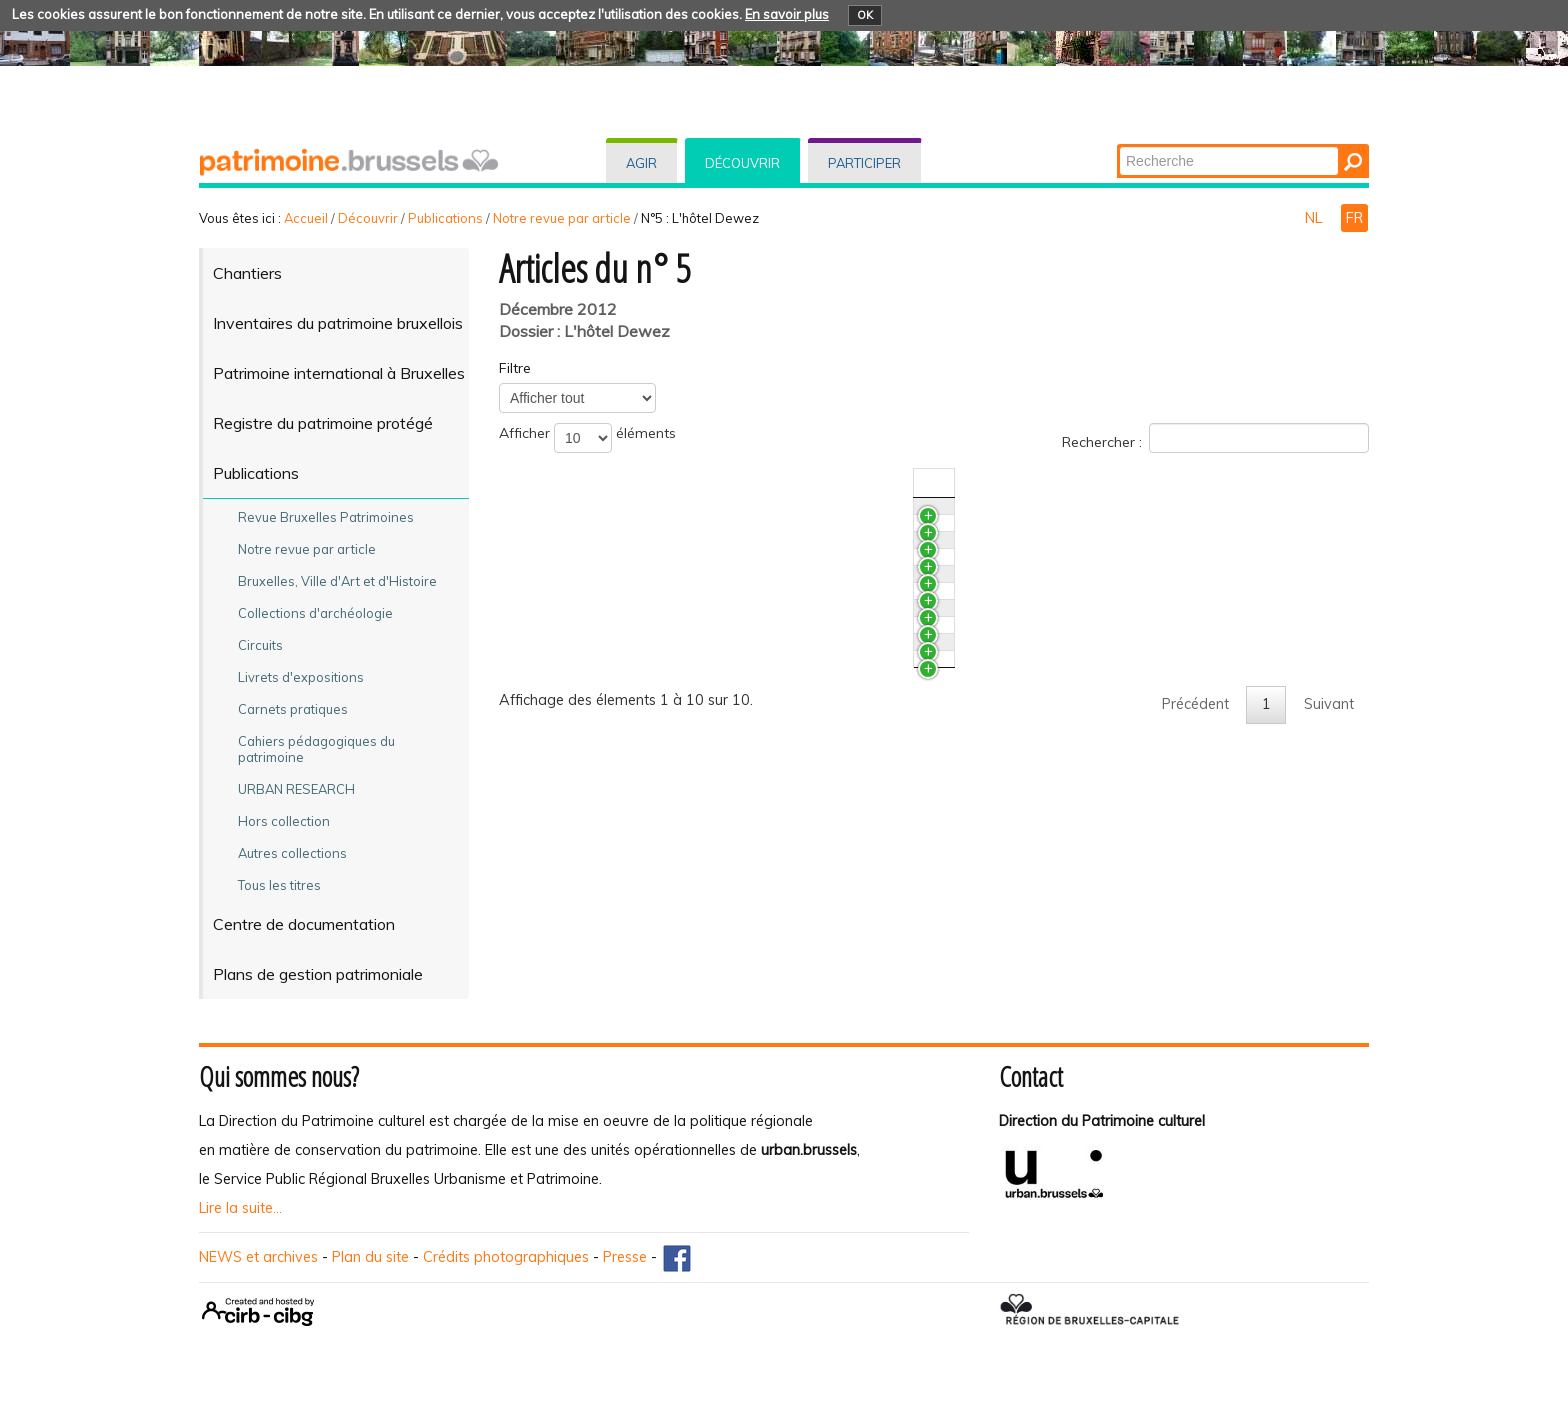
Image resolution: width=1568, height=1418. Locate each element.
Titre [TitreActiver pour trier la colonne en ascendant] (550, 483)
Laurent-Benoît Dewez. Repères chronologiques (693, 872)
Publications (445, 218)
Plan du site (370, 1257)
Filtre (515, 368)
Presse (625, 1257)
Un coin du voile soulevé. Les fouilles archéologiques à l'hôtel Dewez (761, 798)
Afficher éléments (587, 438)
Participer (864, 163)
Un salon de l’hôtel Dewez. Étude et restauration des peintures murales (770, 553)
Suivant (1329, 964)
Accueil (306, 218)
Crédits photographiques (506, 1257)
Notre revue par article (562, 218)
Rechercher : (1215, 438)
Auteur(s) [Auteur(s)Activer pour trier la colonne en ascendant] (1227, 483)
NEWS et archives (258, 1257)
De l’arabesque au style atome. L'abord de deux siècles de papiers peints (777, 627)
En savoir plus (787, 14)
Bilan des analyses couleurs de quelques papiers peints (717, 590)
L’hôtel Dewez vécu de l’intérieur (641, 909)
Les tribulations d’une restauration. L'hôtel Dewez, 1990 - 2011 (744, 835)
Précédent (1195, 964)
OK (865, 15)
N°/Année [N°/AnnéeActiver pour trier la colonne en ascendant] (1144, 483)
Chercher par (1118, 145)
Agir (641, 163)
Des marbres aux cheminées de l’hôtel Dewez (686, 516)
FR (1354, 218)
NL (1315, 218)
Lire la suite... (240, 1208)
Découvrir (742, 163)
